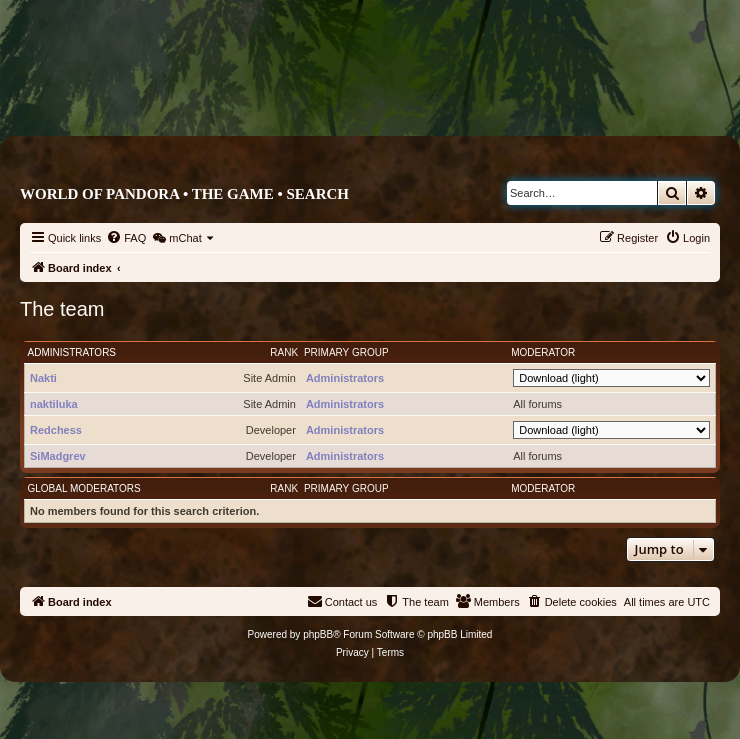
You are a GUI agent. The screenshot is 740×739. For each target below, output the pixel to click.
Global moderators (84, 488)
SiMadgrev (58, 456)
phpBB (318, 634)
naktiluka (54, 404)
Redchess (56, 430)
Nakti (43, 378)
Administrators (72, 352)
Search (317, 194)
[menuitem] (126, 238)
